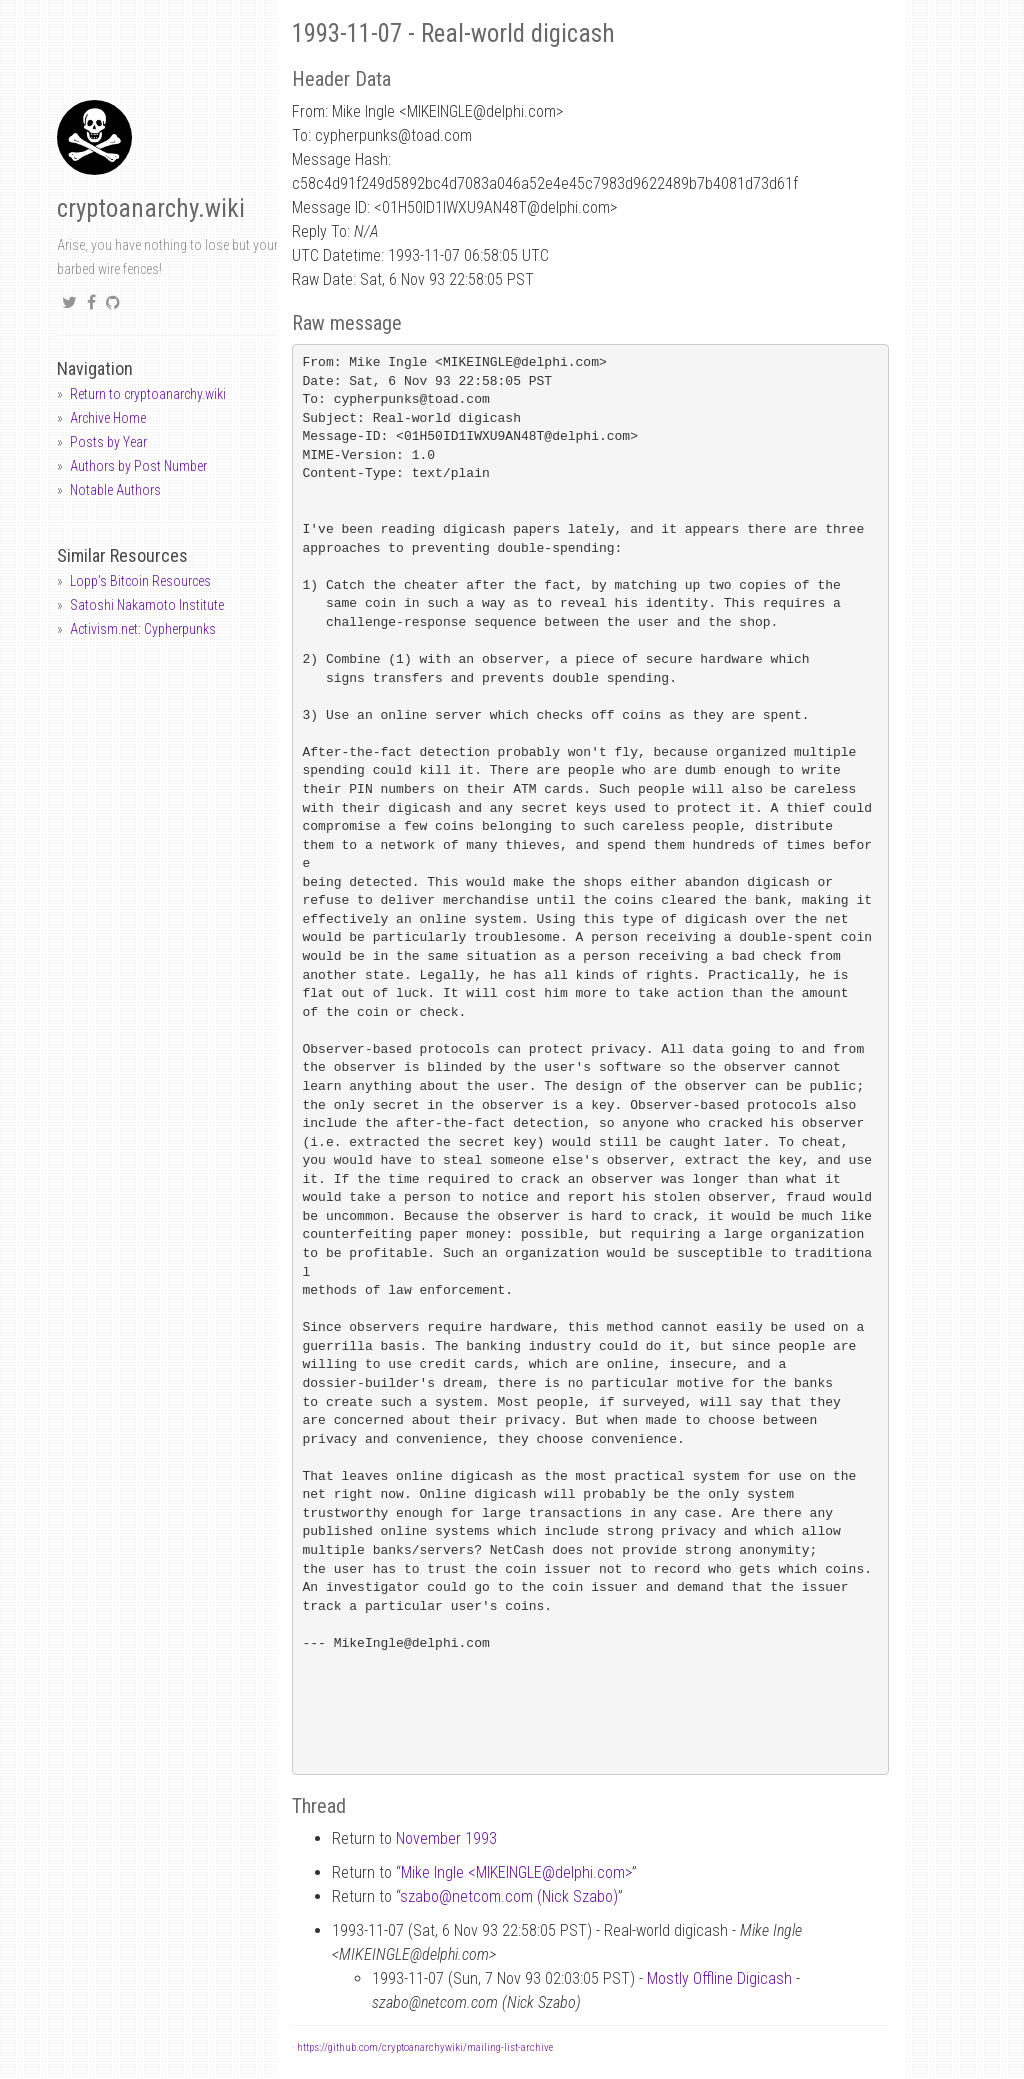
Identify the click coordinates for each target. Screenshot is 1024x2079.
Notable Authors (115, 490)
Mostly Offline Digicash (719, 1978)
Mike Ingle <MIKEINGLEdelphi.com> (516, 1872)
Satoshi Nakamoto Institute (147, 605)
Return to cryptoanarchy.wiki (148, 394)
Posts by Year (108, 442)
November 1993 (446, 1838)
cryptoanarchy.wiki (151, 208)
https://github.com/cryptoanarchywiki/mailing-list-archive (425, 2047)
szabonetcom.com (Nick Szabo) (509, 1896)
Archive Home (108, 418)
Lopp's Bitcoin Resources (140, 581)
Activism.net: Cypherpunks (143, 629)
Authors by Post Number (138, 466)
